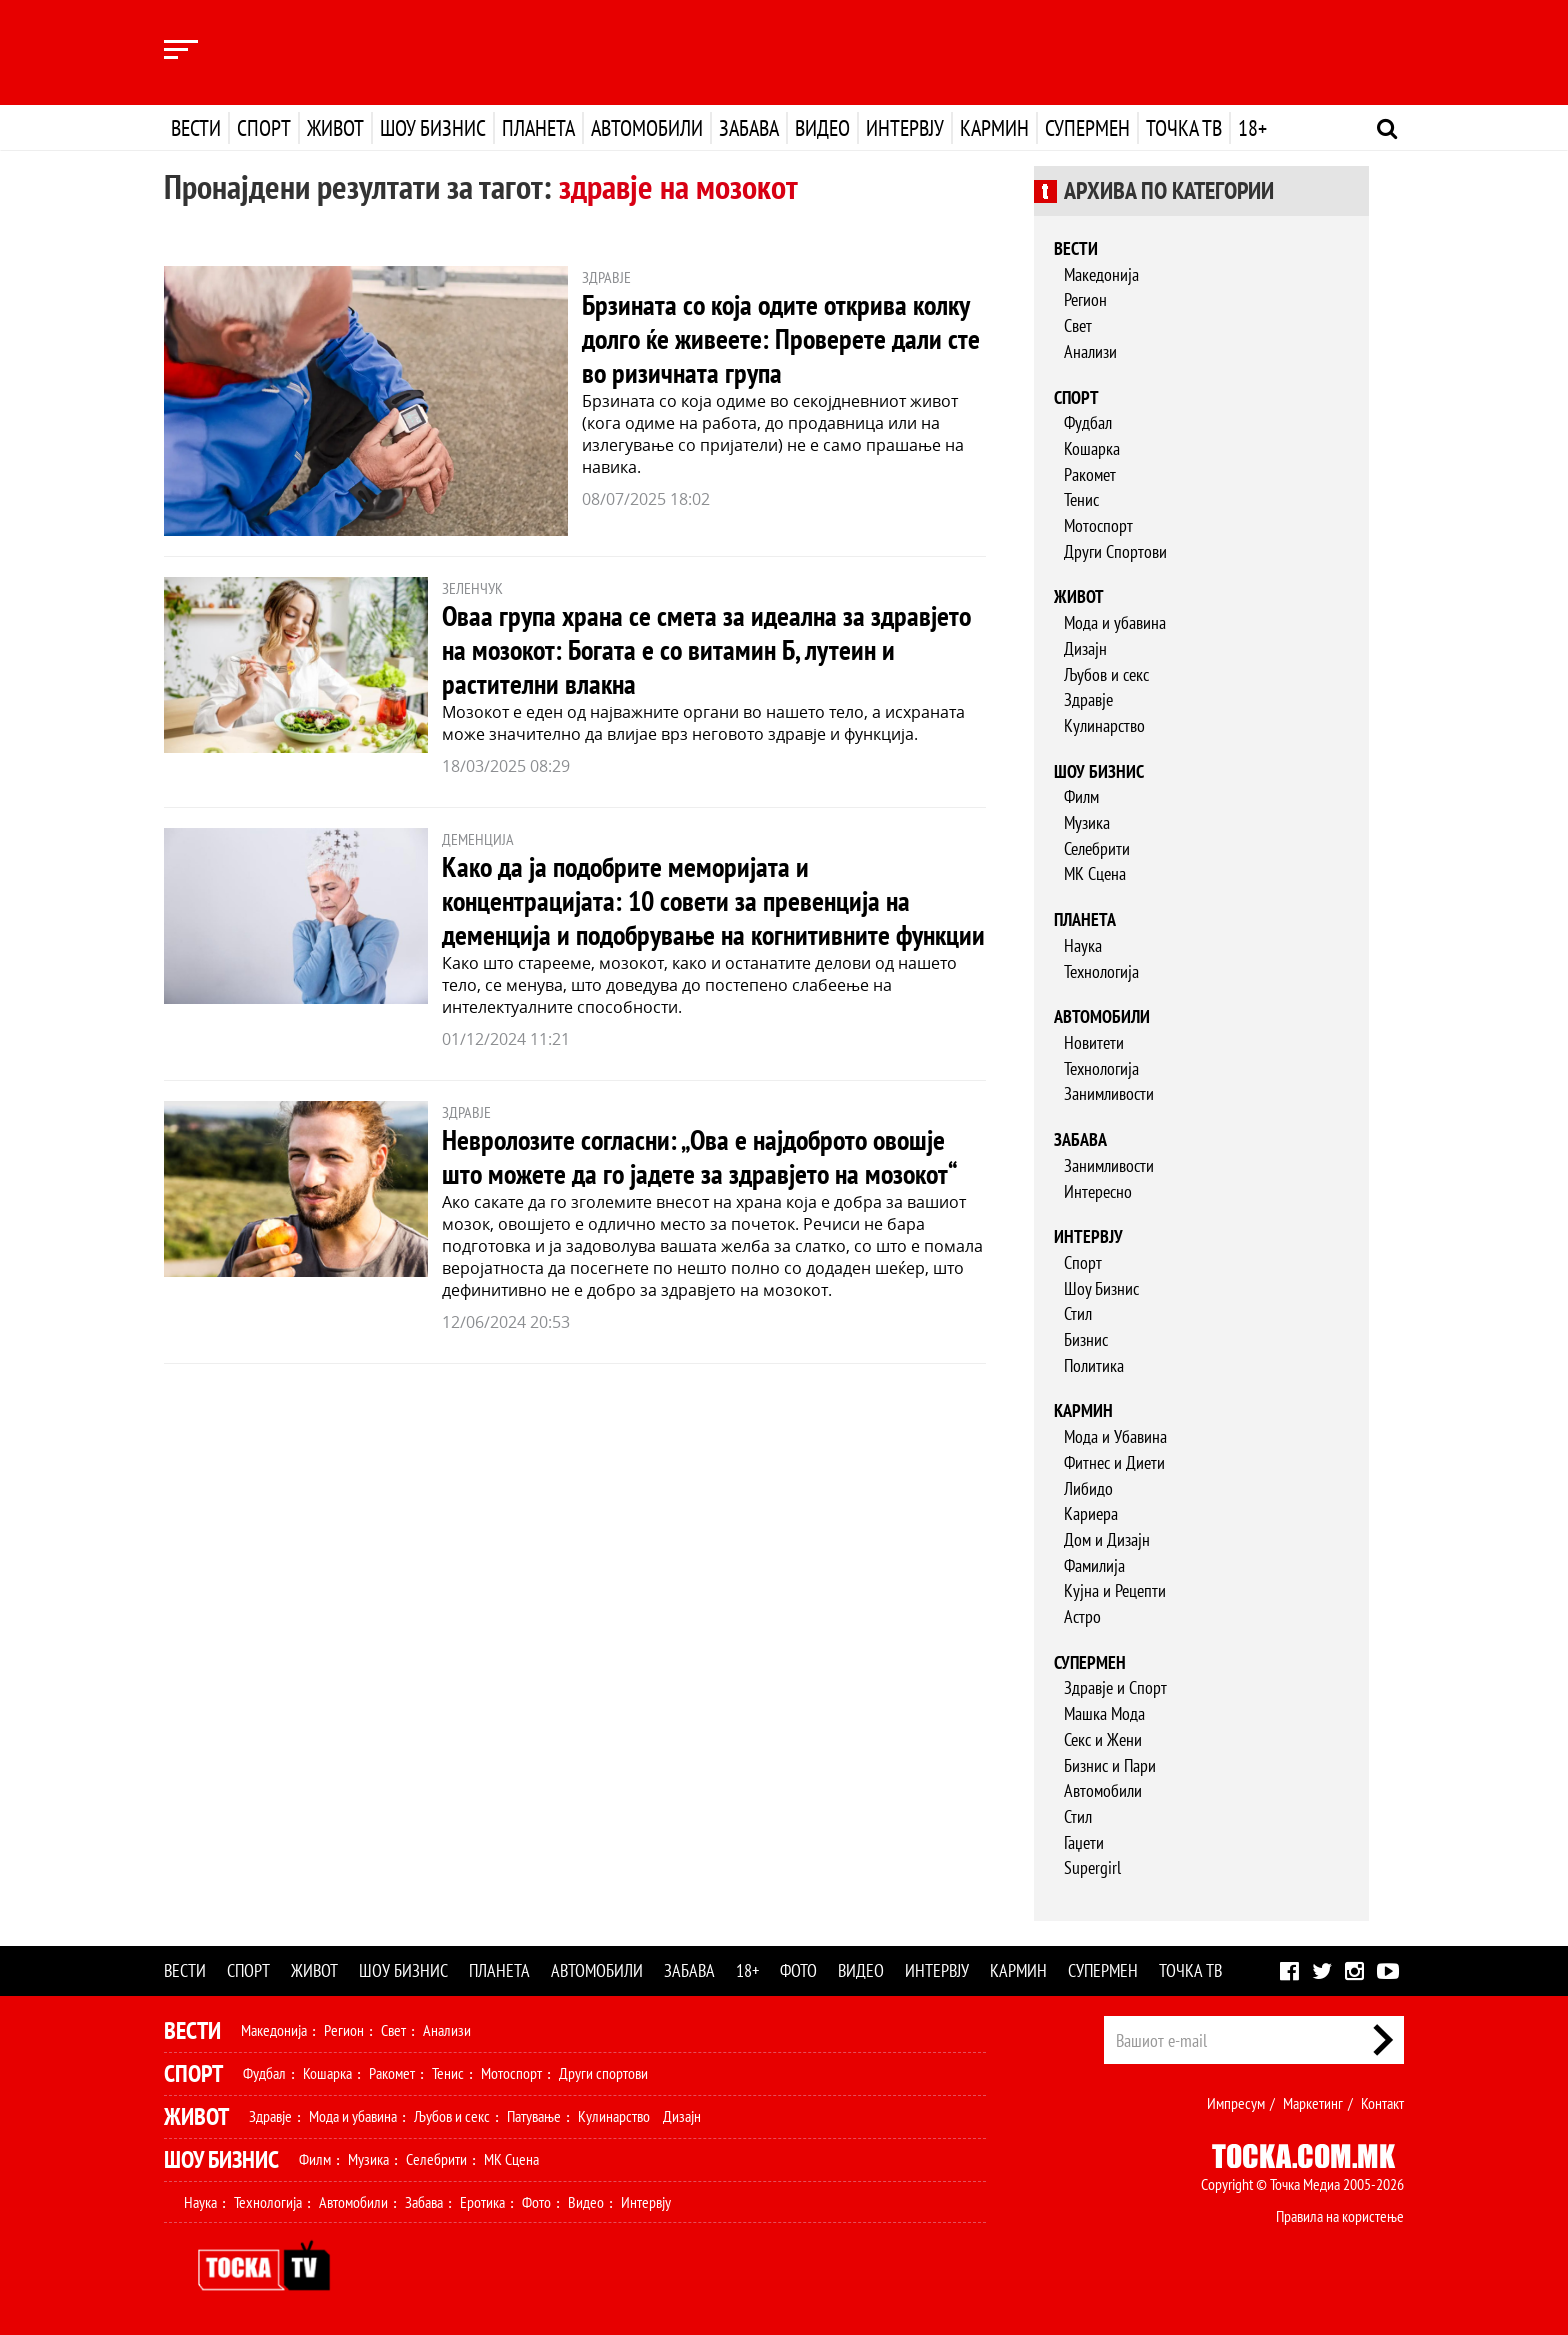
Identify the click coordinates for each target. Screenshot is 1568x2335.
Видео (822, 128)
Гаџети (1084, 1842)
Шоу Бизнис (1101, 1288)
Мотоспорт (1098, 525)
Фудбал (1088, 422)
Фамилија (1094, 1565)
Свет (1078, 325)
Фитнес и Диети (1114, 1462)
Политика (1094, 1365)
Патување (534, 2116)
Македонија (1101, 274)
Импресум (1236, 2103)
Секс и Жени (1103, 1739)
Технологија (1101, 971)
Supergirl (1092, 1867)
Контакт (1382, 2103)
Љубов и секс (1106, 674)
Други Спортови (1115, 551)
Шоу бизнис (433, 128)
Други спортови (603, 2073)
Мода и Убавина (1115, 1436)
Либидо (1088, 1488)
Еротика (482, 2202)
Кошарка (1092, 448)
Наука (1083, 945)
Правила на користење (1340, 2216)
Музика (1087, 822)
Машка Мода (1104, 1713)
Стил (1078, 1313)
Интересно (1098, 1191)
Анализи (1090, 351)
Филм (1081, 796)
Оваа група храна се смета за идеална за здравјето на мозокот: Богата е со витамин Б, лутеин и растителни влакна (706, 649)
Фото (798, 1970)
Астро (1082, 1616)
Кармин (994, 128)
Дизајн (1085, 648)
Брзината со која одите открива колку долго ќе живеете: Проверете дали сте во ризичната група (781, 338)
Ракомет (1090, 474)
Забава (749, 128)
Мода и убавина (1115, 622)
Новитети (1094, 1042)
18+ (1252, 128)
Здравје (1088, 699)
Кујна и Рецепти (1115, 1590)
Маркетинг (1313, 2103)
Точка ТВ (1184, 128)
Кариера (1091, 1513)
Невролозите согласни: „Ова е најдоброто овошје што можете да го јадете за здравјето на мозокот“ (700, 1156)
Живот (335, 128)
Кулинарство (1104, 725)
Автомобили (647, 128)
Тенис (1081, 499)
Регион (1085, 299)
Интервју (905, 128)
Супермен (1087, 128)
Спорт (264, 128)
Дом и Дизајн (1107, 1539)
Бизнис (1086, 1339)
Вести (196, 128)
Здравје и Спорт (1115, 1687)
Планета (538, 128)
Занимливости (1109, 1093)
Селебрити (1097, 848)
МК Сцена (1095, 873)
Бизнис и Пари (1110, 1765)
